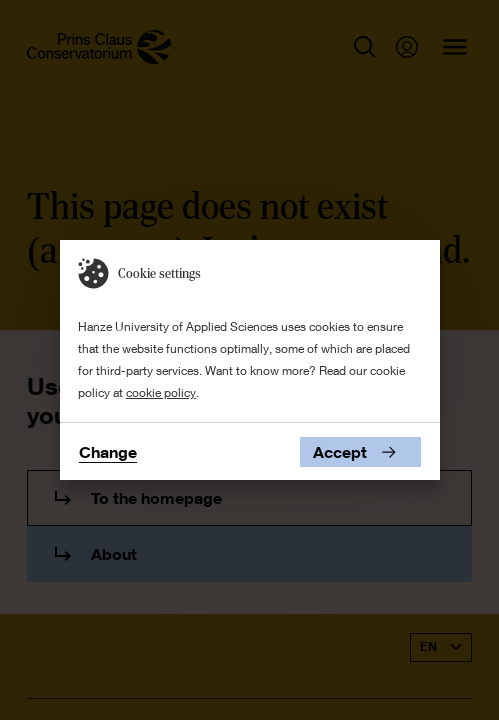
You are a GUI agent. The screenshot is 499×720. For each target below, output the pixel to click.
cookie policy (161, 392)
